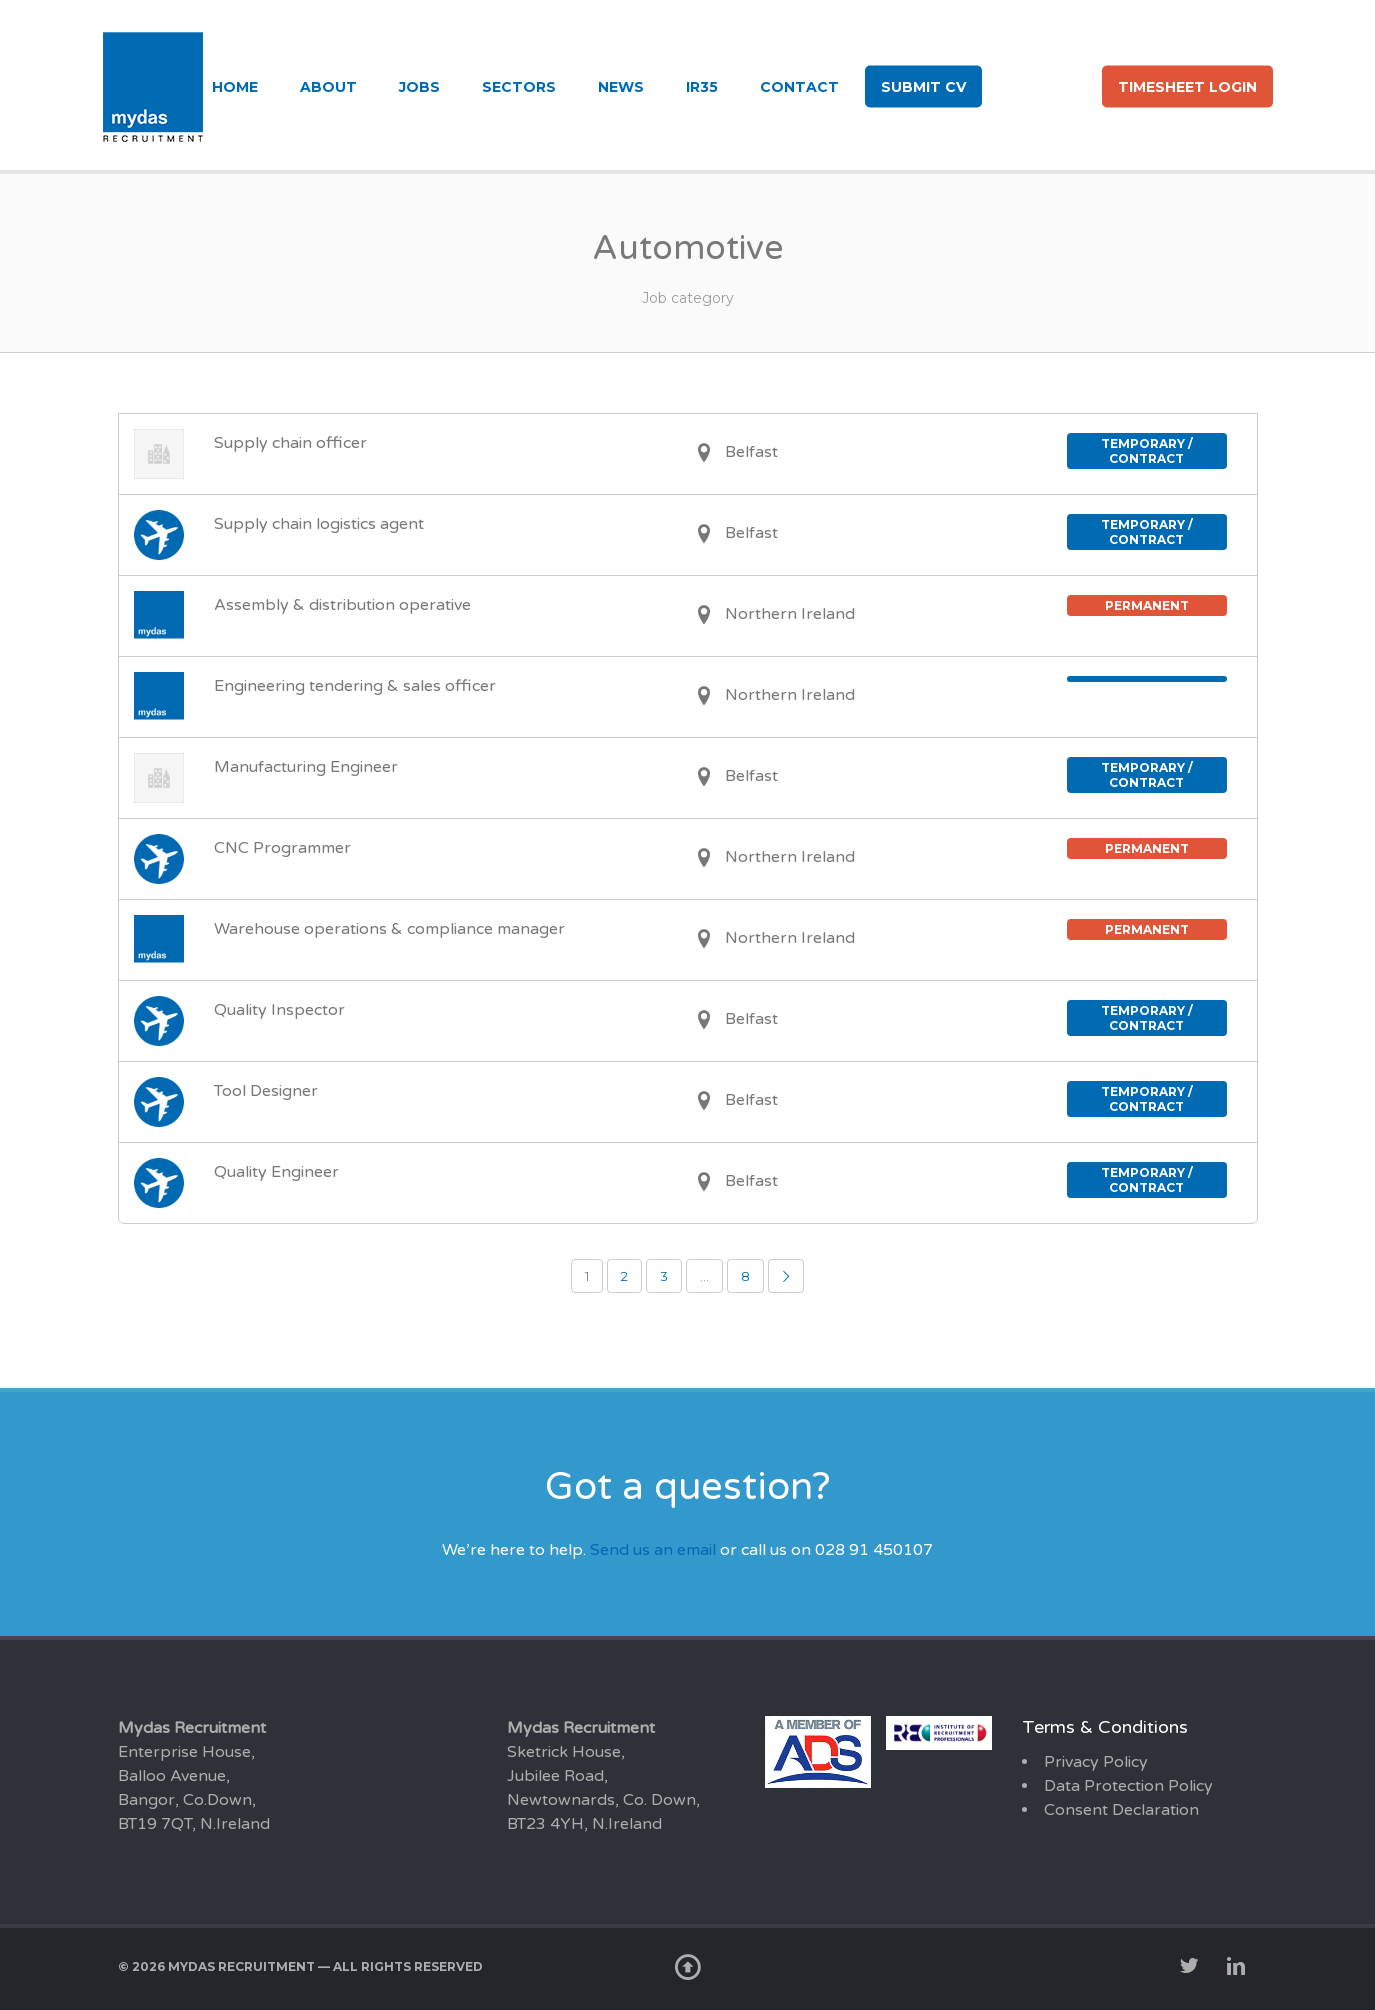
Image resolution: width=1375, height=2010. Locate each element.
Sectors (519, 87)
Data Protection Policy (1128, 1786)
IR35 (702, 87)
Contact (799, 87)
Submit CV (923, 87)
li (1069, 85)
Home (235, 87)
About (328, 87)
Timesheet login (1187, 87)
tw (1014, 85)
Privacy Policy (1096, 1762)
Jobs (419, 87)
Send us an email (653, 1550)
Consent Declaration (1121, 1810)
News (621, 87)
